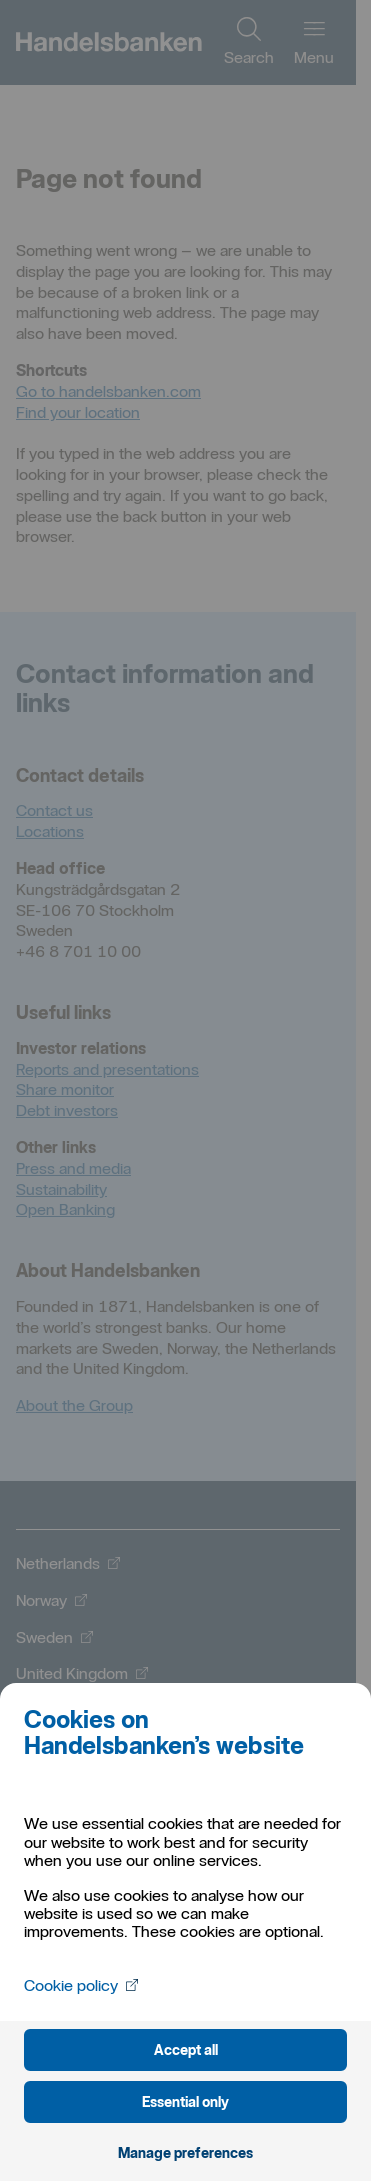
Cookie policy (81, 1985)
